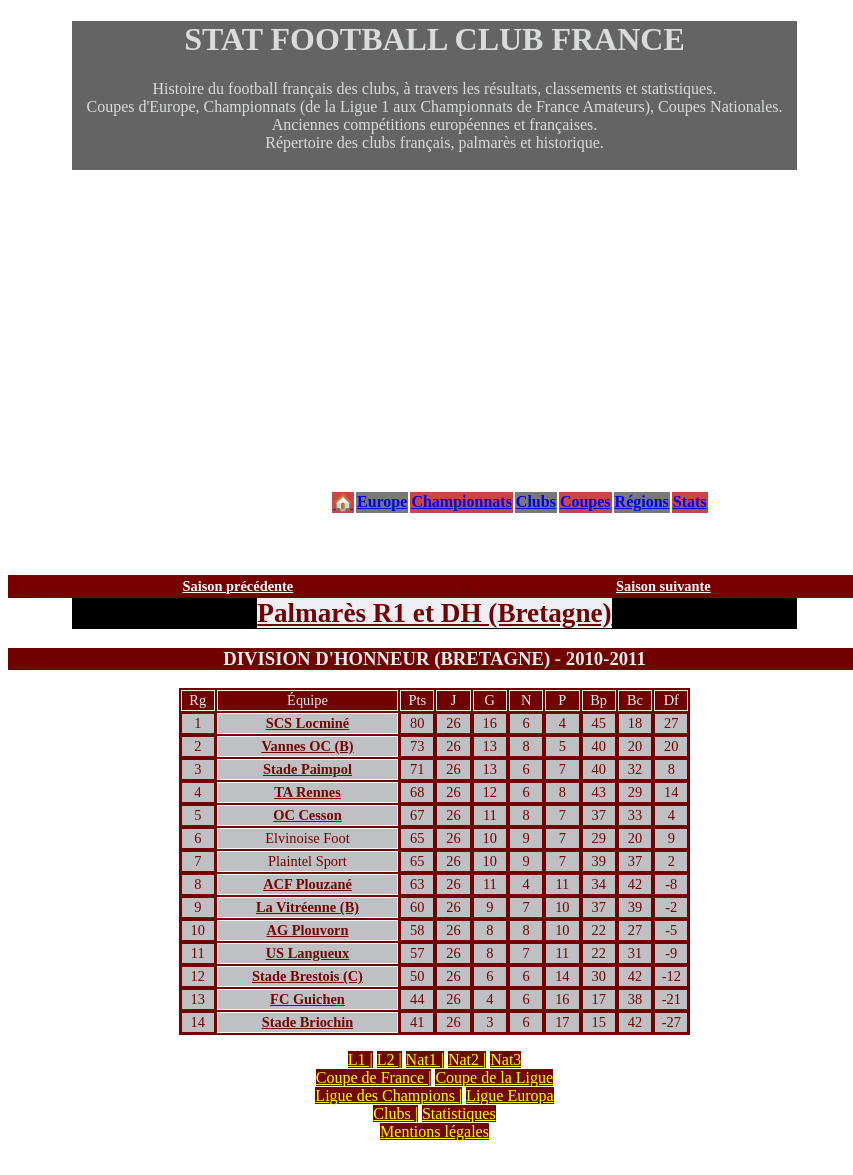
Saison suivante (663, 586)
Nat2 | (467, 1059)
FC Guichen (307, 999)
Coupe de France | (374, 1077)
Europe (382, 501)
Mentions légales (434, 1131)
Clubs (536, 501)
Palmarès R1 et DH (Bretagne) (434, 613)
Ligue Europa (510, 1095)
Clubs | (395, 1113)
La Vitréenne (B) (307, 907)
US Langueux (308, 953)
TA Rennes (307, 792)
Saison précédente (238, 586)
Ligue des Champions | (388, 1095)
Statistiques (459, 1113)
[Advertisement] (435, 330)
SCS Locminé (308, 723)
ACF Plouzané (307, 884)
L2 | (389, 1059)
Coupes (585, 501)
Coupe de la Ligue (494, 1077)
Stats (690, 501)
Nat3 (505, 1059)
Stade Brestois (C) (307, 976)
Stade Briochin (308, 1022)
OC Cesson (307, 815)
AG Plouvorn (308, 930)
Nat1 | (425, 1059)
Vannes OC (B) (307, 746)
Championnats (461, 501)
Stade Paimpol (307, 769)
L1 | (360, 1059)
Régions (642, 501)
